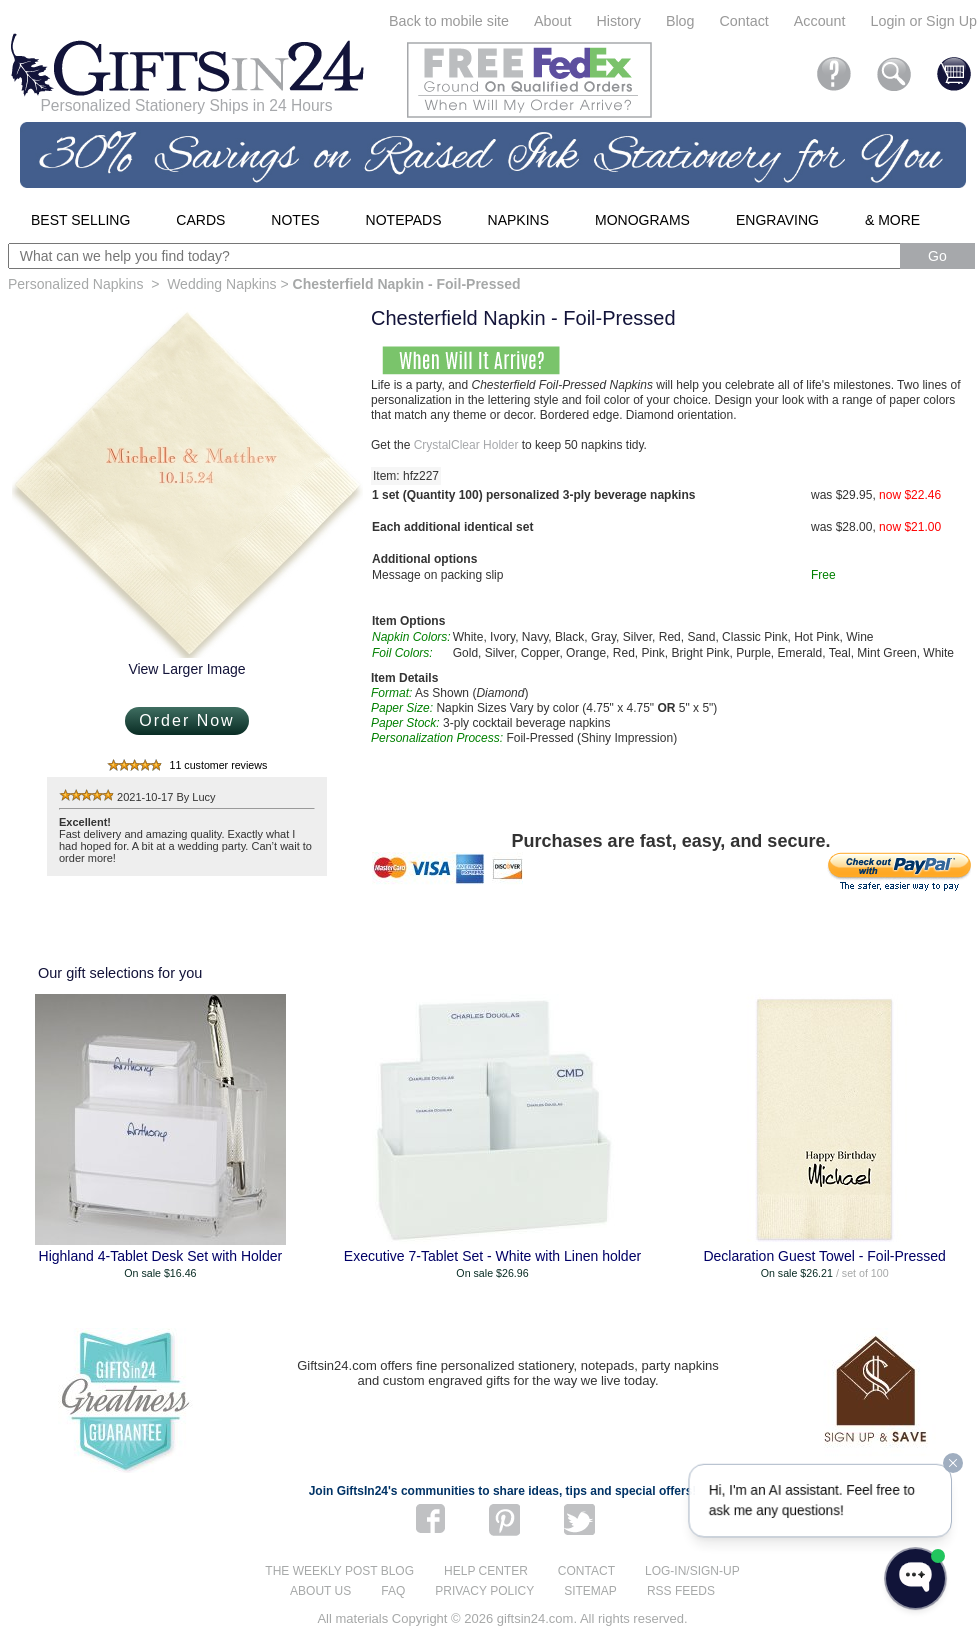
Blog (680, 21)
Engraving (777, 220)
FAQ (393, 1591)
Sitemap (590, 1591)
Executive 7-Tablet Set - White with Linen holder (492, 1256)
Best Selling (80, 220)
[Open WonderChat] (915, 1578)
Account (820, 21)
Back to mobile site (449, 21)
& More (892, 220)
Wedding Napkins (221, 284)
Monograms (642, 220)
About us (320, 1591)
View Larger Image (186, 669)
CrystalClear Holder (466, 445)
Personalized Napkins (75, 284)
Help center (486, 1571)
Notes (295, 220)
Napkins (518, 220)
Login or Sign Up (923, 21)
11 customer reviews (219, 765)
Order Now (186, 720)
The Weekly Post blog (339, 1571)
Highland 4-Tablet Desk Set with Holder (161, 1256)
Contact (744, 21)
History (618, 21)
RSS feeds (681, 1591)
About (552, 21)
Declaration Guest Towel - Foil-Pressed (824, 1256)
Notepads (404, 220)
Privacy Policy (484, 1591)
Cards (200, 220)
